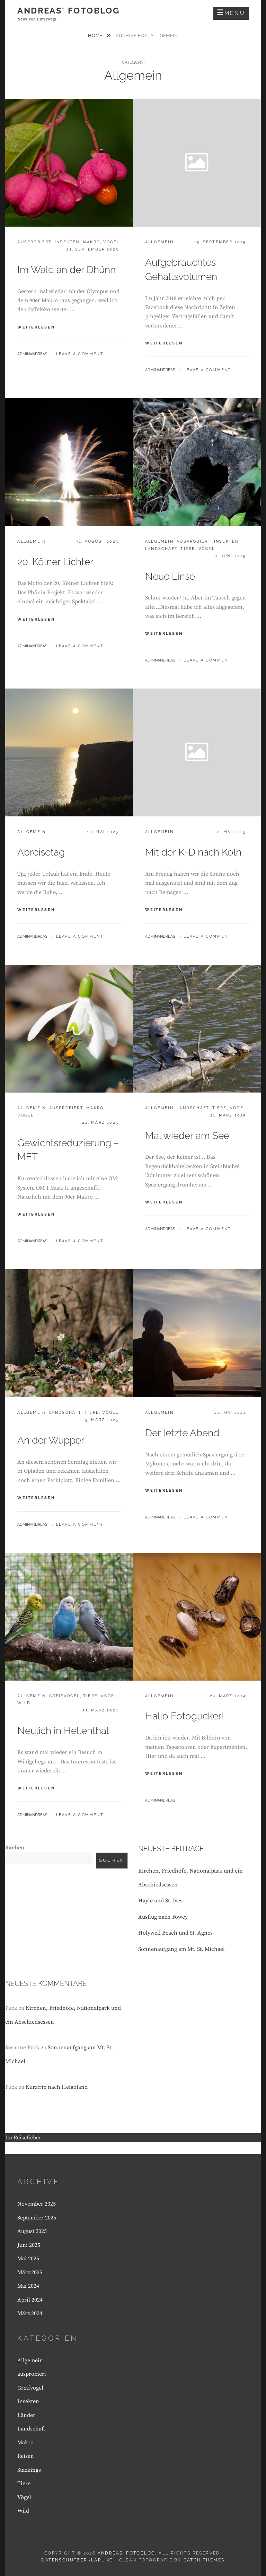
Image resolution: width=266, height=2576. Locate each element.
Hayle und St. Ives (160, 1900)
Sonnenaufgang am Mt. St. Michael (181, 1949)
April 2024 (30, 2299)
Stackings (29, 2470)
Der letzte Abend (182, 1433)
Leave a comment (80, 354)
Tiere (187, 548)
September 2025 (36, 2217)
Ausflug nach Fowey (163, 1916)
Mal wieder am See (187, 1135)
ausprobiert (34, 242)
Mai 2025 (28, 2258)
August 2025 (32, 2231)
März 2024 (29, 2313)
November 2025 (36, 2203)
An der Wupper (51, 1440)
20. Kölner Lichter (55, 562)
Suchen (14, 1847)
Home (96, 35)
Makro (91, 242)
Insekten (67, 242)
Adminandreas (32, 354)
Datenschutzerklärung (77, 2560)
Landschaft (161, 548)
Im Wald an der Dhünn (66, 269)
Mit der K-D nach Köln (193, 852)
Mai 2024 (28, 2286)
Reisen (25, 2456)
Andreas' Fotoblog (68, 11)
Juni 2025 (28, 2245)
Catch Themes (204, 2560)
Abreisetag (41, 852)
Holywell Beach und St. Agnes (175, 1932)
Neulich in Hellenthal (63, 1730)
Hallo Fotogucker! (184, 1716)
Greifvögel (64, 1696)
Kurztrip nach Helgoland (57, 2087)
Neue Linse (170, 576)
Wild (23, 1703)
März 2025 (29, 2272)
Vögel (111, 242)
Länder (26, 2415)
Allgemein (159, 242)
